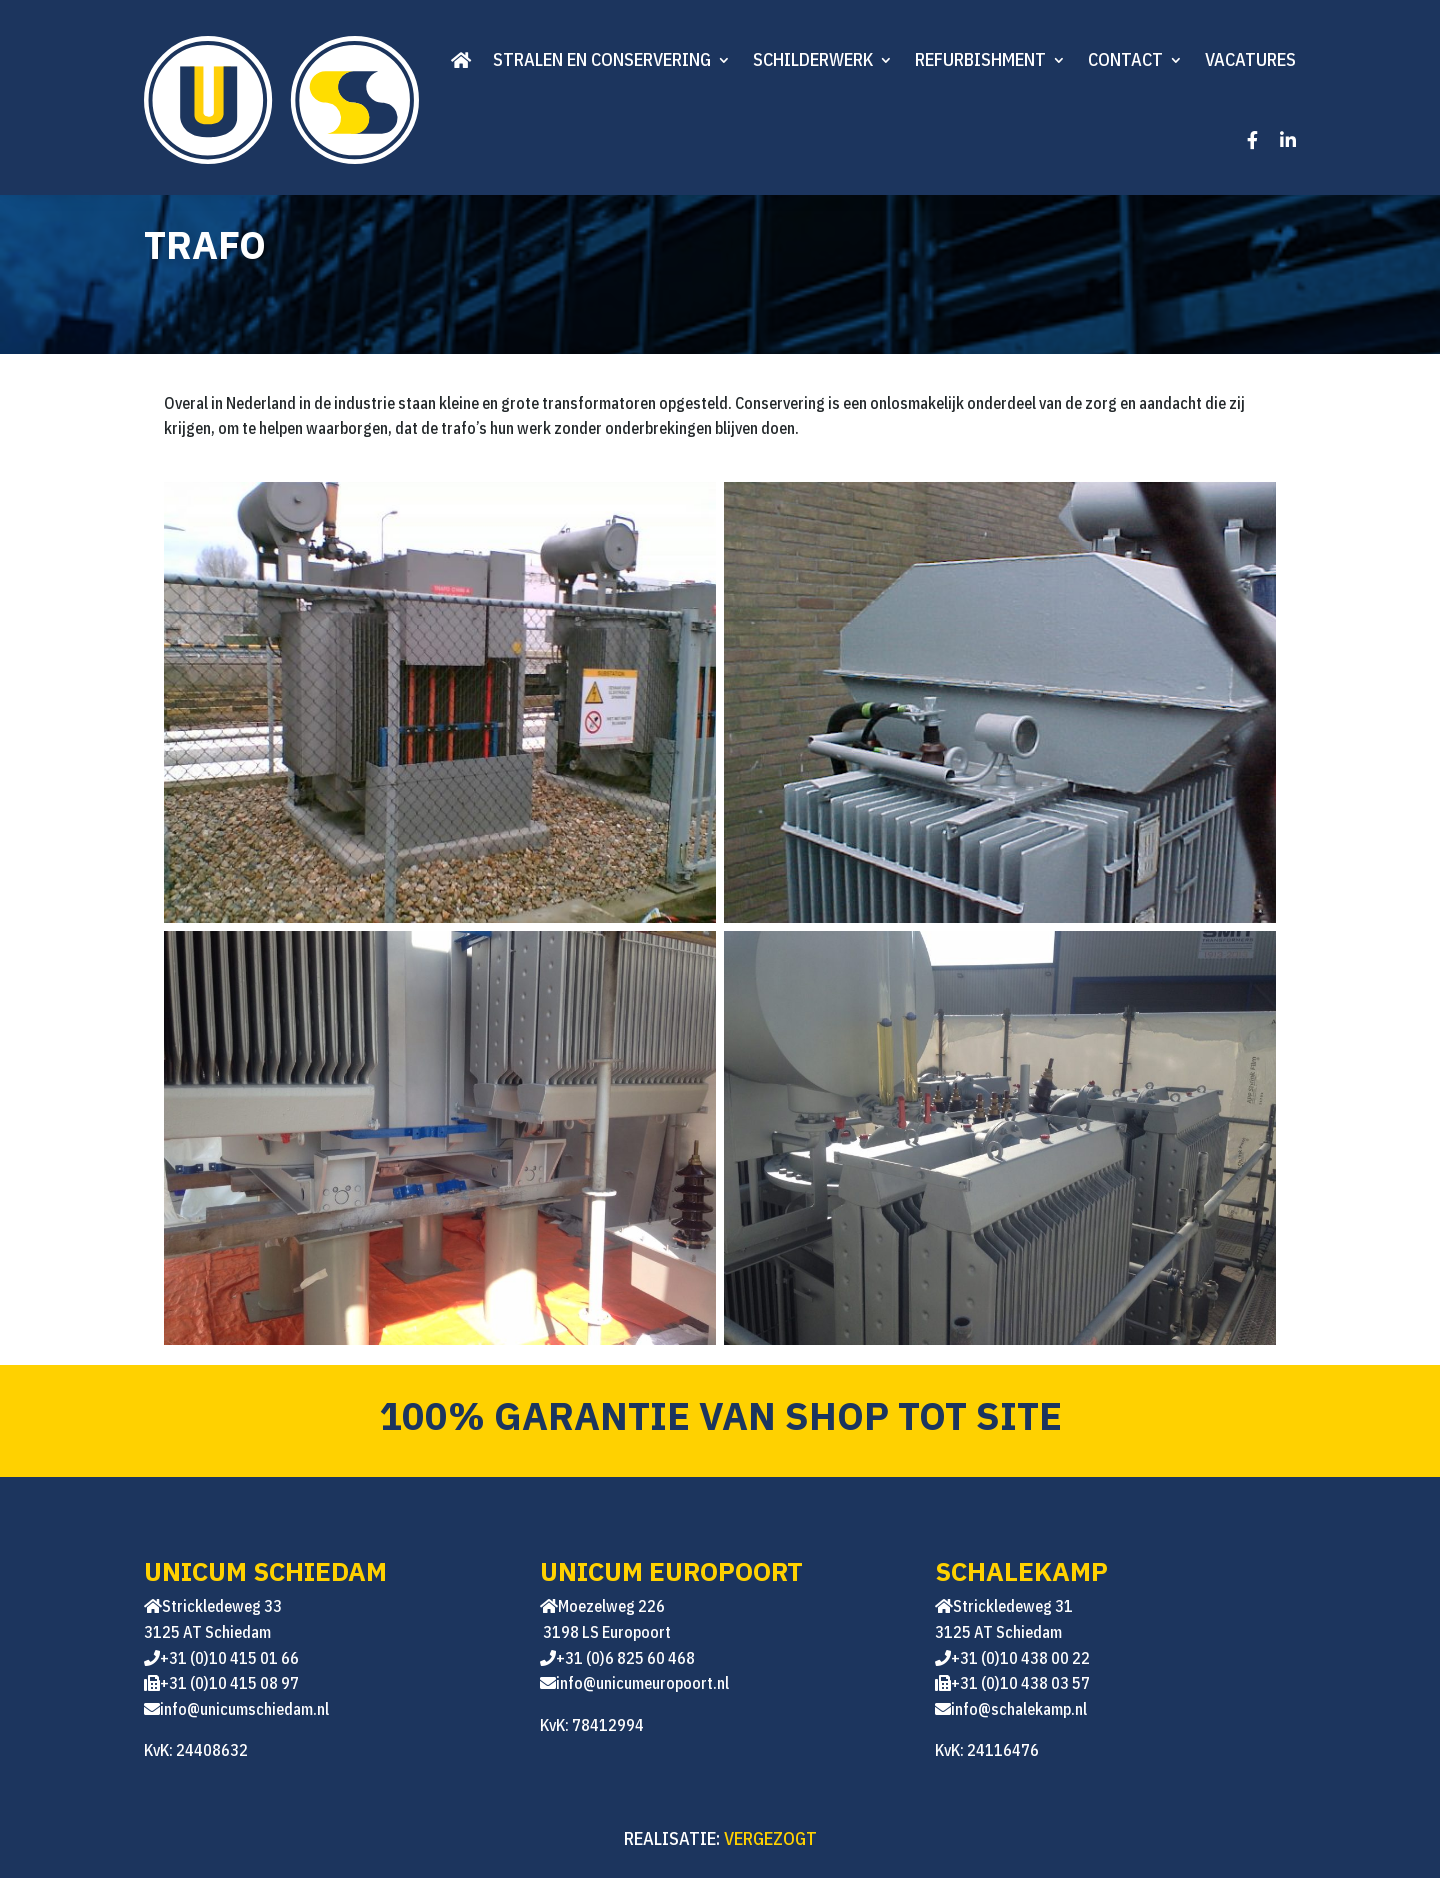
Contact (1125, 59)
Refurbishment (980, 59)
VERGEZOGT (770, 1838)
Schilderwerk (813, 59)
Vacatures (1250, 59)
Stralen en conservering (602, 59)
